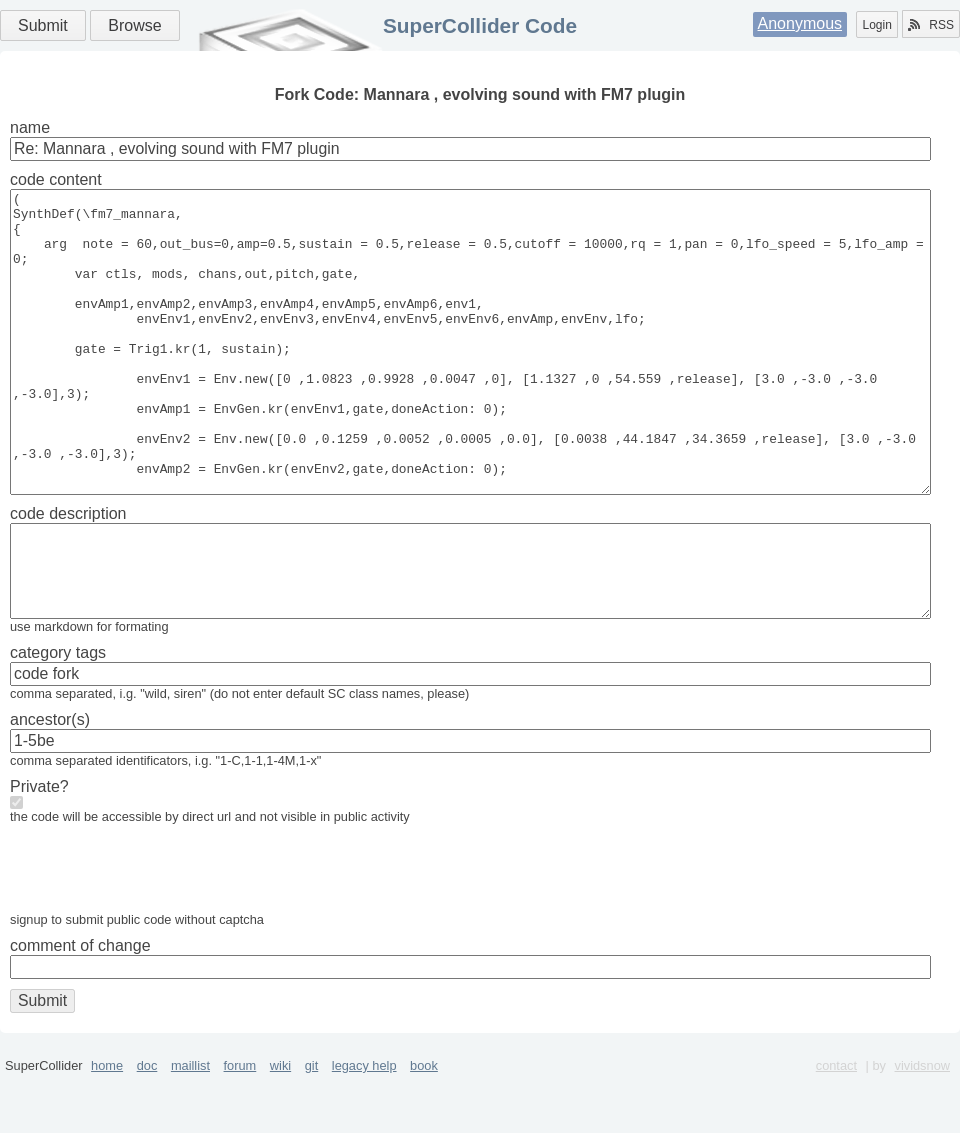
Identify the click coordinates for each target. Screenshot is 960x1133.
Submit (43, 25)
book (424, 1125)
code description (68, 573)
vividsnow (922, 1125)
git (312, 1125)
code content (56, 179)
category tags (58, 712)
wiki (280, 1125)
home (107, 1125)
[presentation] (162, 933)
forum (240, 1125)
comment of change (80, 1005)
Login (876, 25)
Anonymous (800, 23)
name (30, 127)
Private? (39, 846)
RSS (931, 25)
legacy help (364, 1125)
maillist (190, 1125)
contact (836, 1125)
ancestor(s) (50, 779)
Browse (134, 25)
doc (147, 1125)
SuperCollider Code (480, 25)
